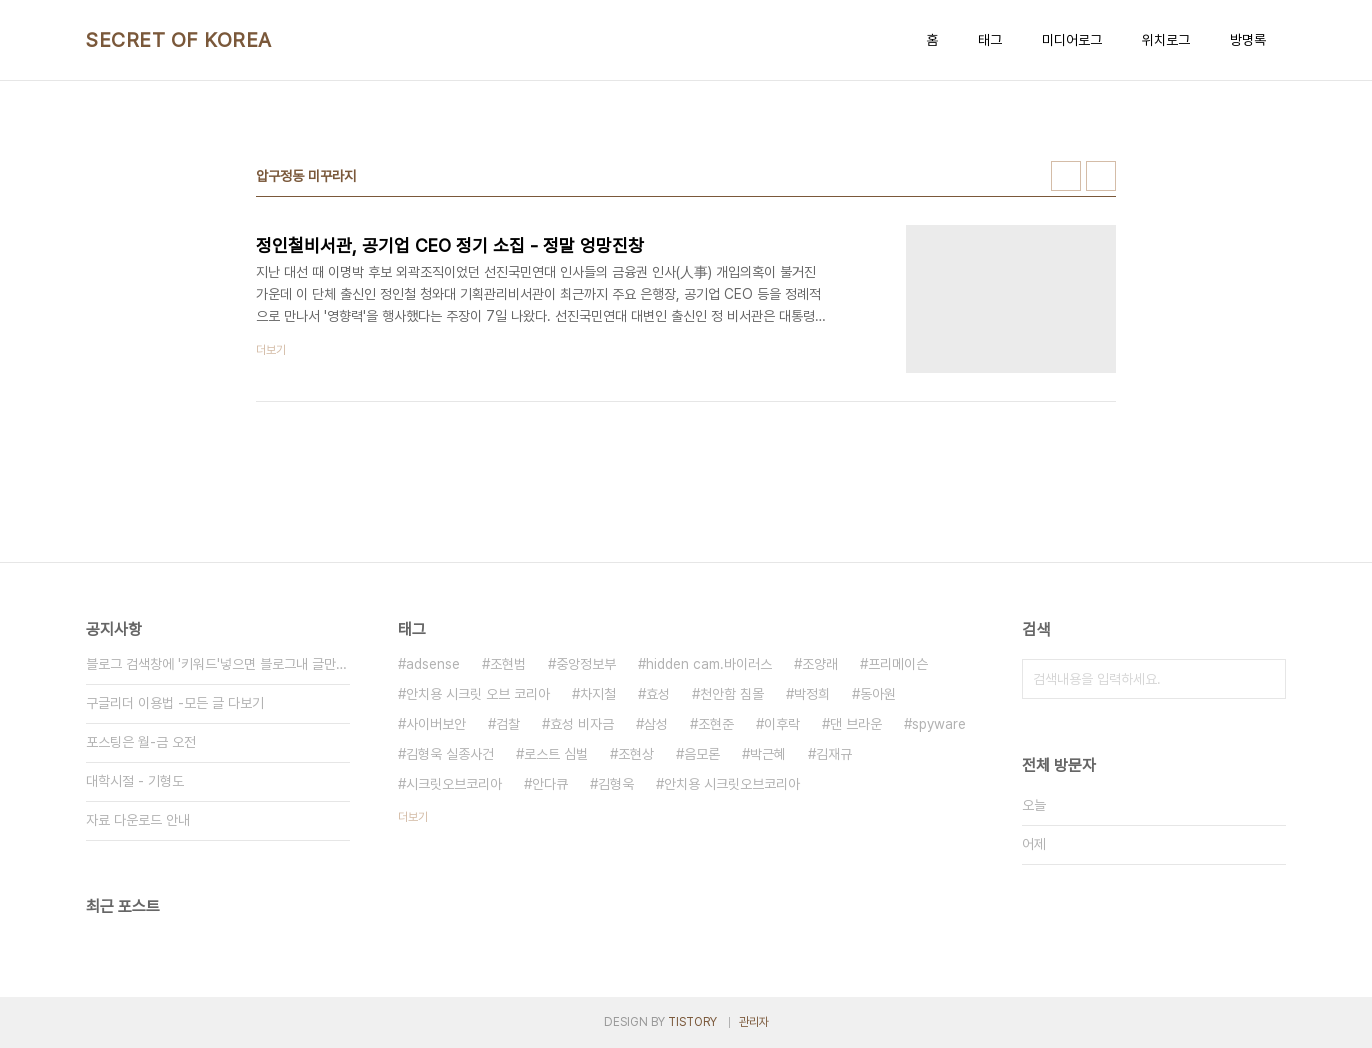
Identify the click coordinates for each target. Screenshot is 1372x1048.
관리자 (754, 1022)
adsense (433, 664)
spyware (939, 724)
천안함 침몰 (732, 694)
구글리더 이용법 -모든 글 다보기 (175, 703)
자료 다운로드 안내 (138, 820)
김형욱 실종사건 (450, 754)
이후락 (782, 724)
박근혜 (768, 754)
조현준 (716, 724)
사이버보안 (436, 724)
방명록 (1248, 40)
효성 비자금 (582, 724)
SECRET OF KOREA (179, 40)
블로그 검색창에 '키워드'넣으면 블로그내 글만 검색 (218, 664)
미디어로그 (1072, 40)
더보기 (413, 817)
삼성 (656, 724)
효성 (658, 694)
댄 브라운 (856, 724)
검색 (1266, 679)
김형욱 (616, 784)
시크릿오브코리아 (454, 784)
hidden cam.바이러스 (709, 664)
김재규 (834, 754)
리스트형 (1101, 176)
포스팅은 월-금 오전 (141, 742)
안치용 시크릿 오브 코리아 (478, 694)
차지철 (598, 694)
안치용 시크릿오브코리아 (732, 784)
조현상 (636, 754)
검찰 (508, 724)
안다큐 (550, 784)
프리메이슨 (898, 664)
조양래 (820, 664)
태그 (990, 40)
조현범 (508, 664)
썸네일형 (1066, 176)
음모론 (702, 754)
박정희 (812, 694)
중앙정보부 (586, 664)
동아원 (878, 694)
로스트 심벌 (556, 754)
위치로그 (1166, 40)
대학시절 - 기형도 (135, 781)
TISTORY (692, 1022)
